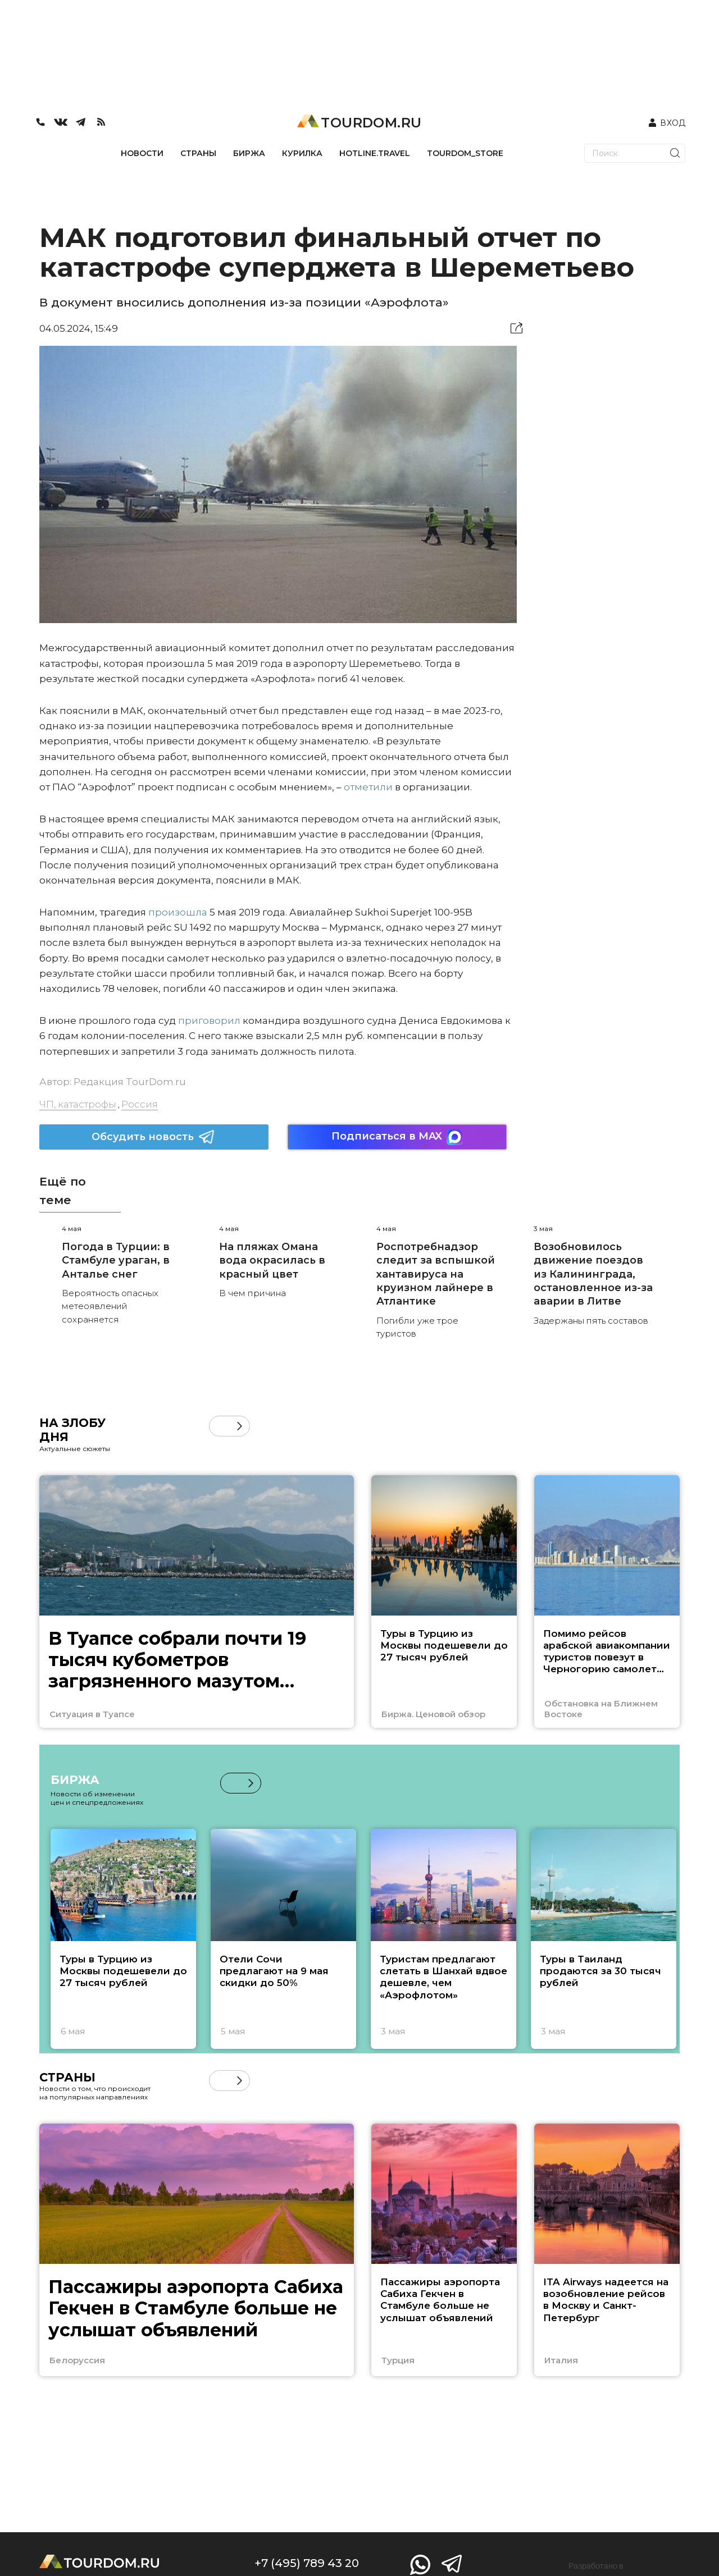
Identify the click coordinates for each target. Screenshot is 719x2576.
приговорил (209, 1020)
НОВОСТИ (142, 153)
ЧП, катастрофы (77, 1104)
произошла (177, 912)
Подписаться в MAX (397, 1137)
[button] (239, 1426)
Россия (139, 1104)
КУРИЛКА (302, 153)
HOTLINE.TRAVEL (374, 153)
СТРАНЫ (198, 153)
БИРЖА (249, 153)
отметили (368, 787)
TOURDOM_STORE (465, 153)
